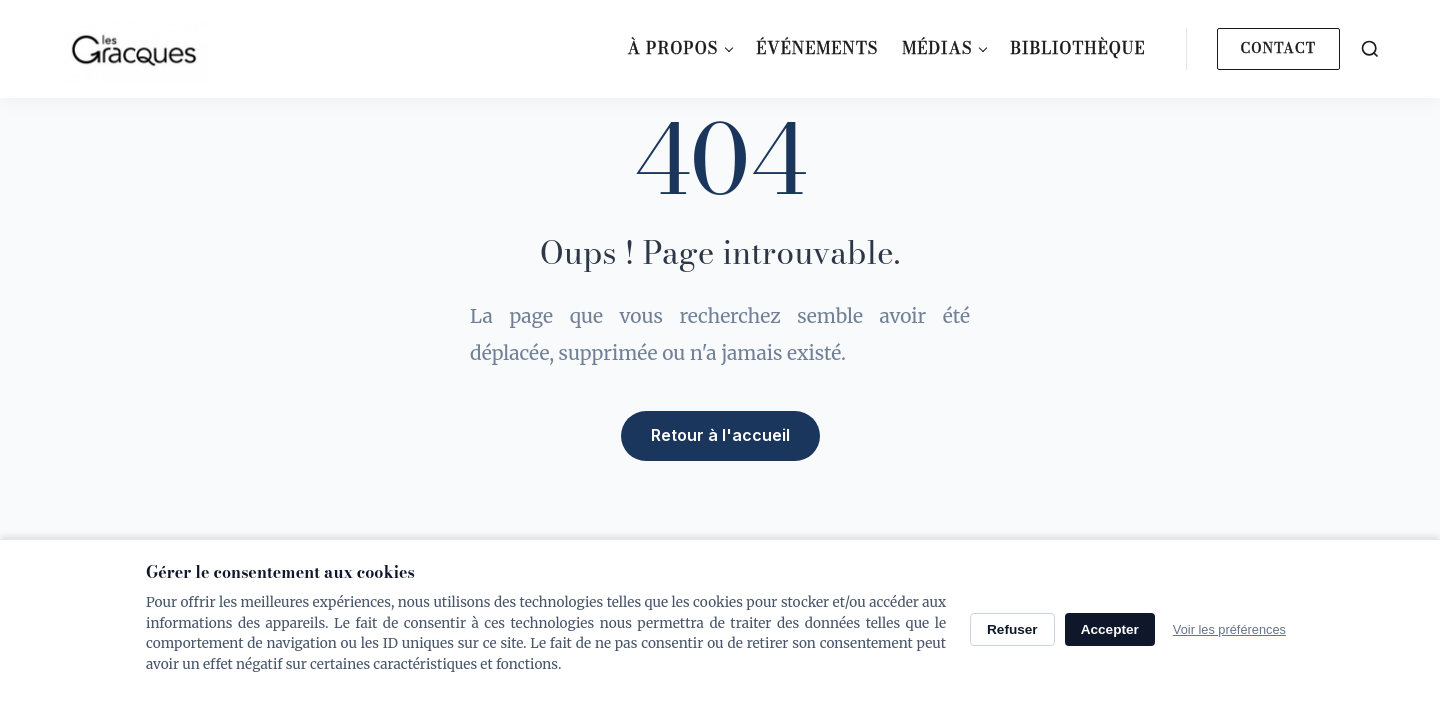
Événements (817, 48)
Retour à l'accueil (720, 435)
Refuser (1012, 629)
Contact (1278, 48)
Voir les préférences (1229, 629)
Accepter (1110, 629)
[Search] (1370, 49)
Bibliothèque (1077, 48)
